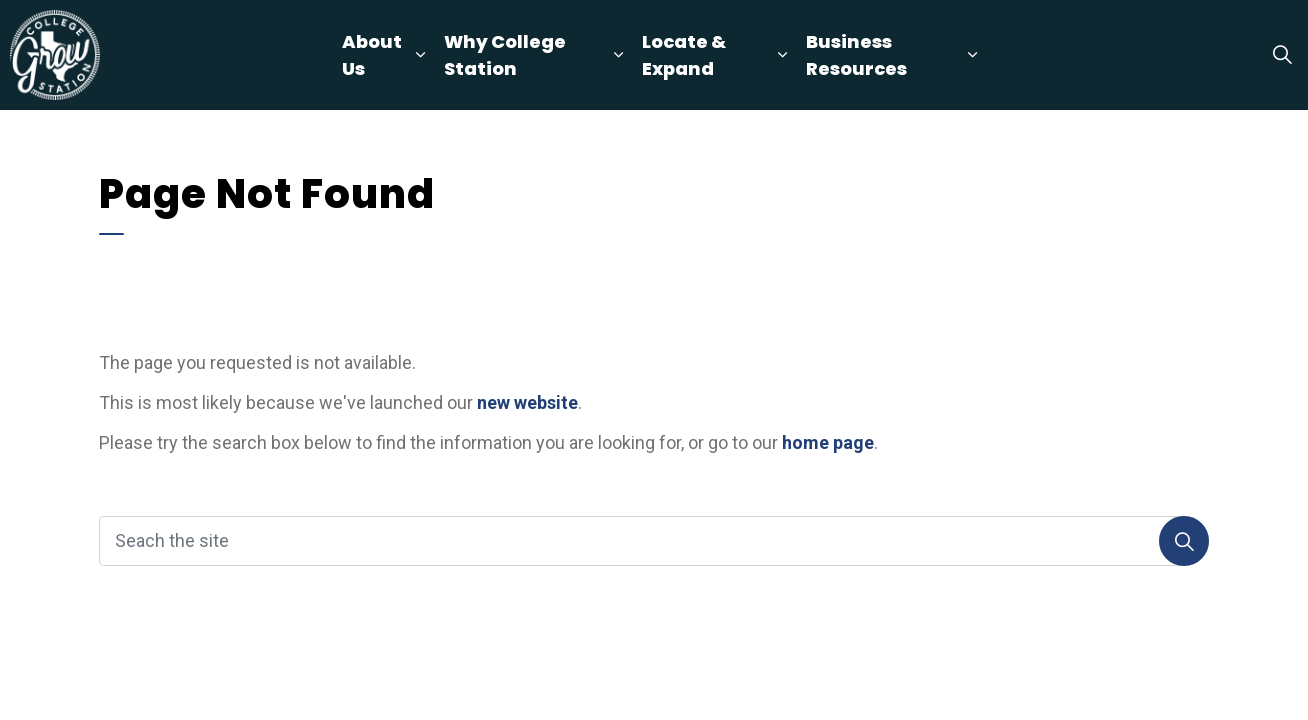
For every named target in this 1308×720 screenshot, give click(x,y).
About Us (372, 55)
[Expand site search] (1282, 55)
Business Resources (856, 55)
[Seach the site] (654, 541)
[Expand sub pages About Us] (420, 55)
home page (828, 442)
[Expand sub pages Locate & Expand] (782, 55)
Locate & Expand (684, 55)
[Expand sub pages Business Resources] (972, 55)
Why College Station (505, 55)
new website (527, 402)
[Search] (1184, 541)
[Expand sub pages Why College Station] (618, 55)
